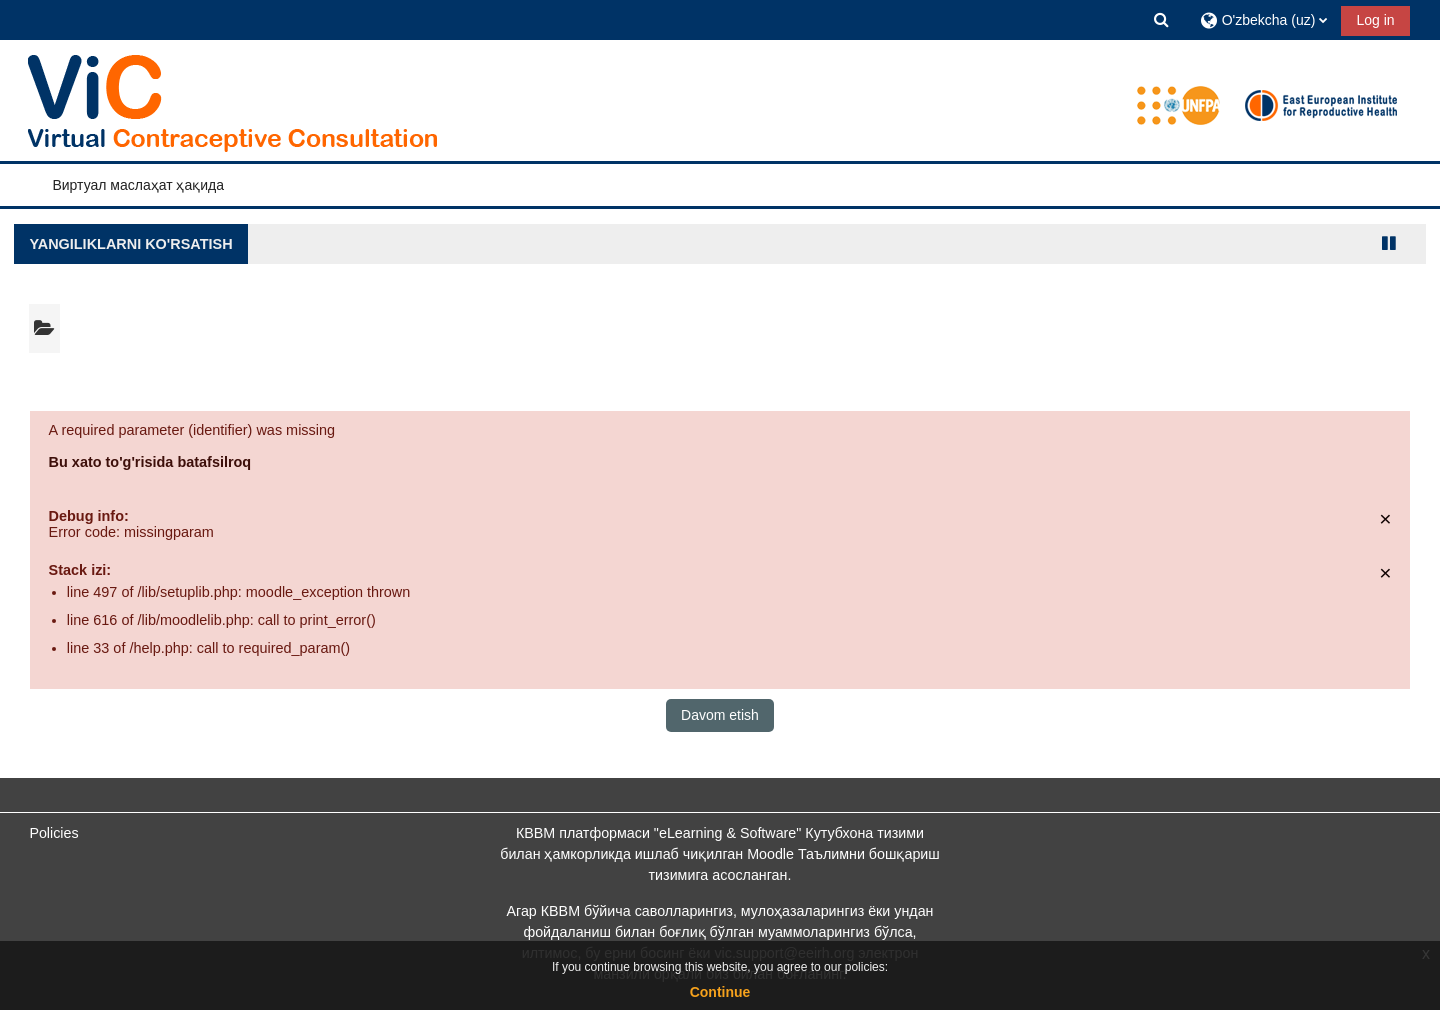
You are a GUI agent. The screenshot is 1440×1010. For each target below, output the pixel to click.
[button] (1162, 19)
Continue (720, 992)
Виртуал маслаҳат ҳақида (138, 185)
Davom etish (720, 715)
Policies (53, 833)
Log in (1375, 20)
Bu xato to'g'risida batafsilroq (150, 462)
